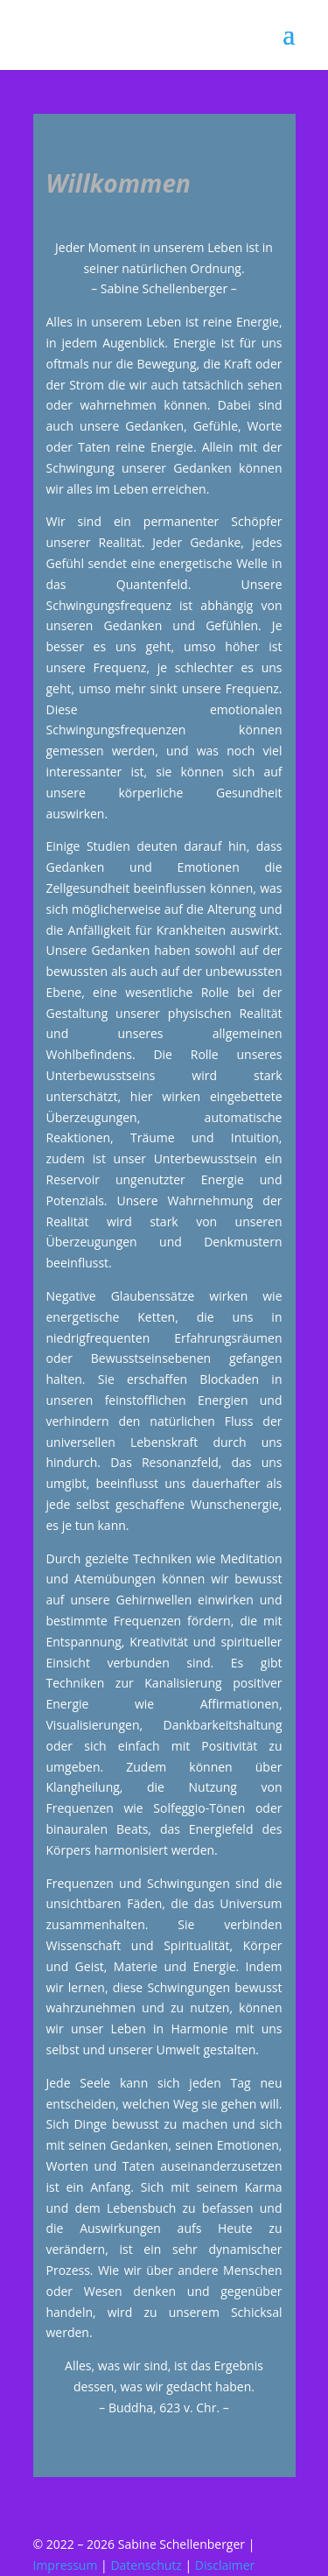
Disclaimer (225, 2565)
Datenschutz (145, 2565)
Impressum (65, 2565)
